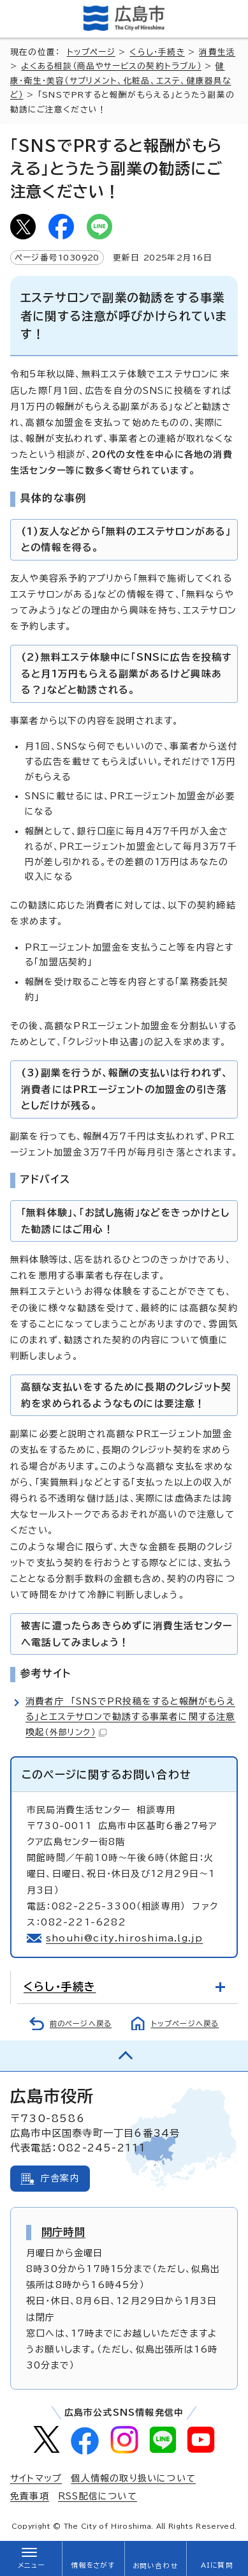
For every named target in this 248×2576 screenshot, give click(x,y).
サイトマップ (36, 2478)
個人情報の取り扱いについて (133, 2478)
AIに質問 (217, 2565)
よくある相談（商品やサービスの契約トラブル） (111, 66)
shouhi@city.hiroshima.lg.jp (124, 1938)
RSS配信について (97, 2496)
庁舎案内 (60, 2178)
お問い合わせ (155, 2566)
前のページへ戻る (81, 2023)
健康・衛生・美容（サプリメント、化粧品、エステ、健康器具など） (120, 80)
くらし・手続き (156, 52)
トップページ (91, 52)
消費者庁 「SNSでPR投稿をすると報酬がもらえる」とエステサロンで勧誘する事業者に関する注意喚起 (131, 1716)
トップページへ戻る (185, 2023)
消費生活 (217, 52)
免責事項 (29, 2496)
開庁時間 (63, 2232)
